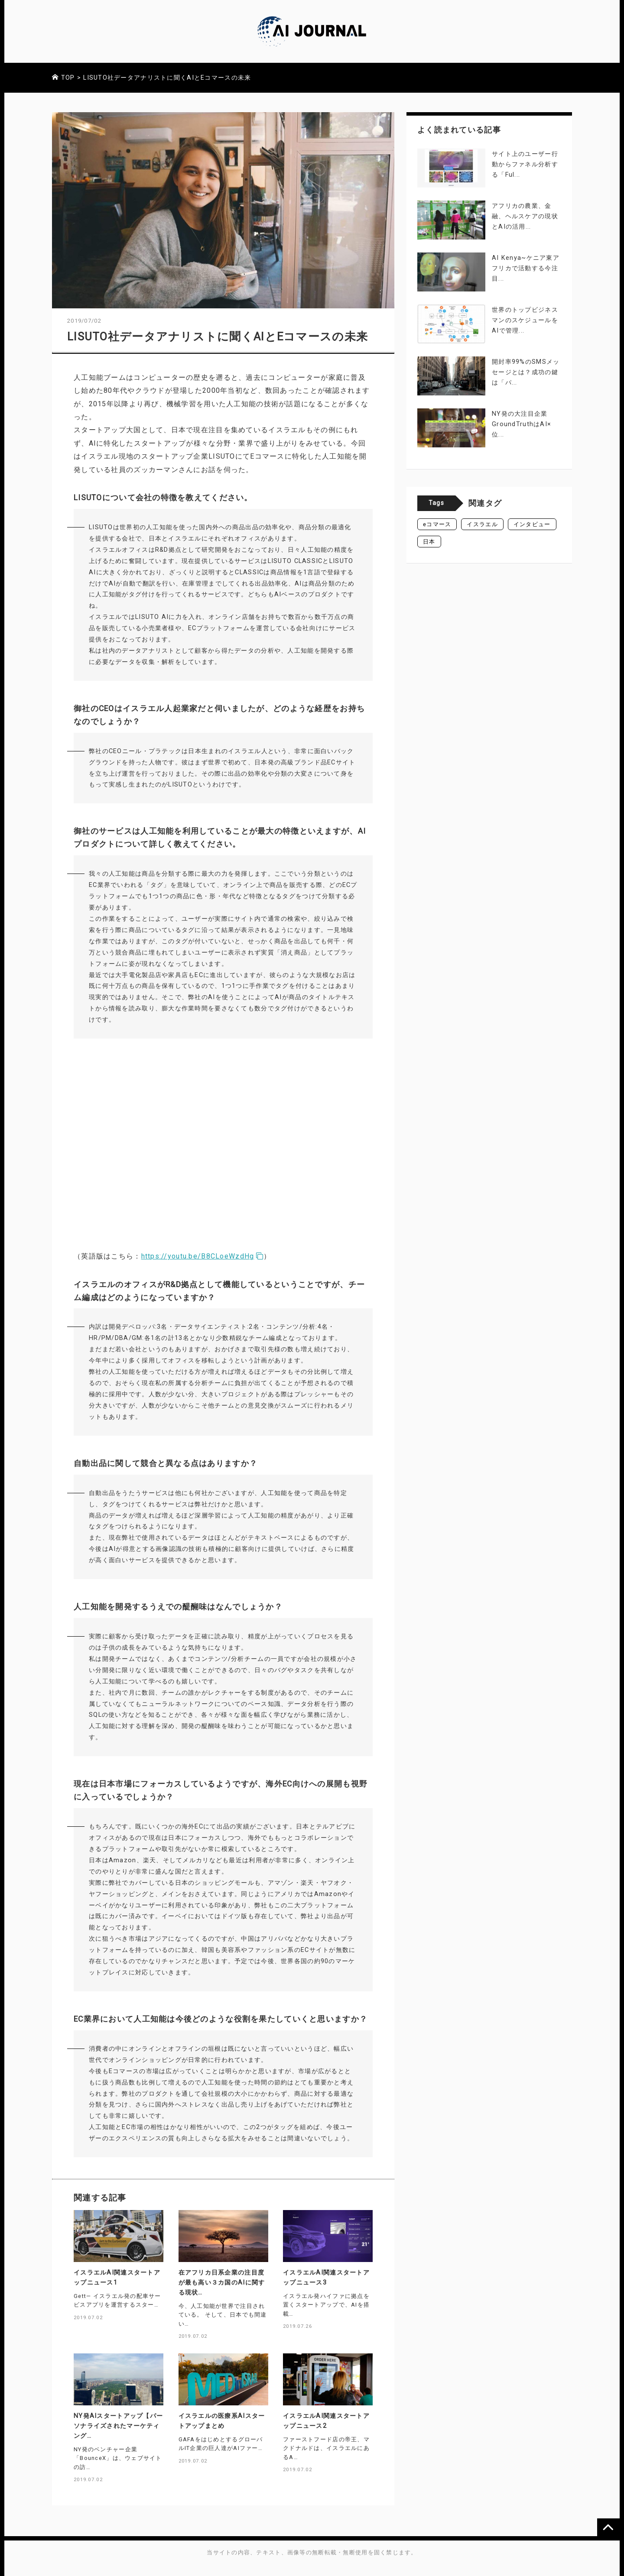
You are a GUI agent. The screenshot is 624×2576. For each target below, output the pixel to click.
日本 (429, 541)
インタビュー (532, 524)
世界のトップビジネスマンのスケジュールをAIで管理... (525, 320)
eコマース (437, 524)
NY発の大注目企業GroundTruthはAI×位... (521, 424)
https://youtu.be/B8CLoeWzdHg (202, 1256)
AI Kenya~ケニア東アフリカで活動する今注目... (525, 268)
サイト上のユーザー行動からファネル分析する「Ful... (525, 164)
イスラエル (482, 524)
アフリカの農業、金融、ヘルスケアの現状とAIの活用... (525, 216)
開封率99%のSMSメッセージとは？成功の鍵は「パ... (525, 372)
